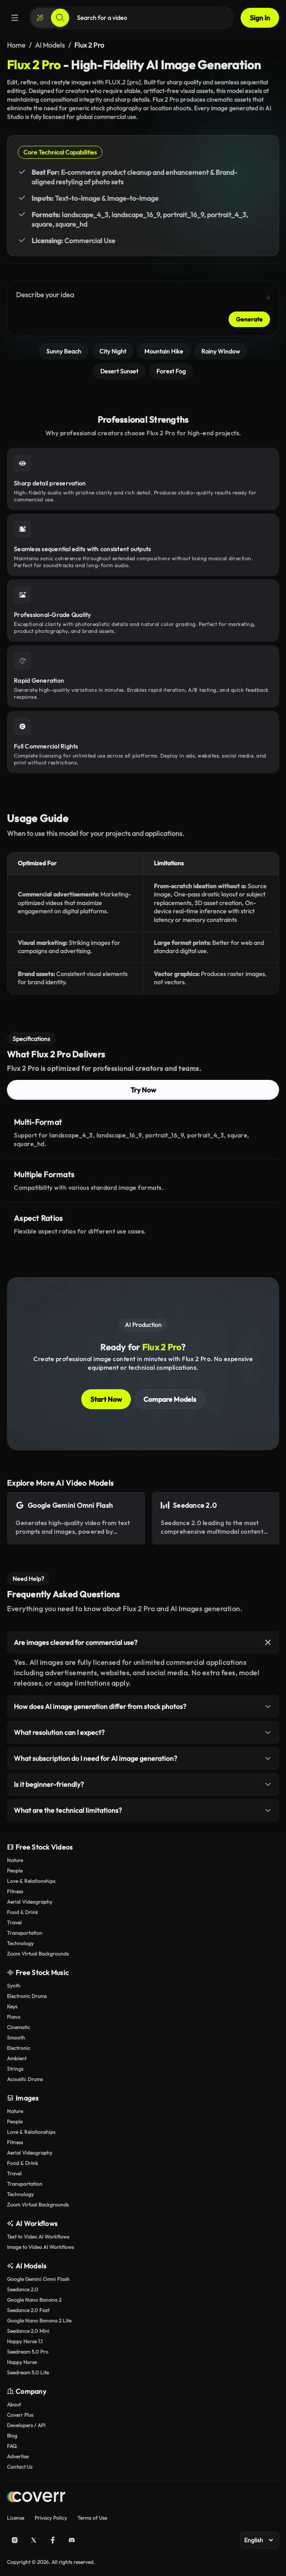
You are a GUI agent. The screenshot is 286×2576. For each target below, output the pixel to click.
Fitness (15, 1891)
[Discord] (71, 2540)
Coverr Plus (20, 2415)
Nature (15, 1860)
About (14, 2404)
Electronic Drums (27, 1996)
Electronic (18, 2048)
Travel (14, 1922)
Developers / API (26, 2425)
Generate (249, 319)
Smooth (16, 2037)
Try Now (143, 1090)
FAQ (12, 2446)
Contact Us (19, 2467)
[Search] (60, 18)
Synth (13, 1985)
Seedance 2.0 (22, 2289)
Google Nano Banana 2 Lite (39, 2320)
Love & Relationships (31, 1881)
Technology (20, 1943)
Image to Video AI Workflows (40, 2247)
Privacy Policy (51, 2518)
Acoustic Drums (25, 2079)
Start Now (106, 1399)
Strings (15, 2068)
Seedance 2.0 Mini (28, 2331)
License (15, 2518)
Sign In (260, 17)
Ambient (16, 2058)
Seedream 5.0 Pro (27, 2351)
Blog (12, 2435)
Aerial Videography (29, 1901)
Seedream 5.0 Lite (28, 2372)
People (14, 1870)
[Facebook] (52, 2540)
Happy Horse (22, 2362)
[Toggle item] (268, 1642)
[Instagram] (14, 2540)
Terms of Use (92, 2518)
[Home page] (36, 2498)
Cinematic (18, 2027)
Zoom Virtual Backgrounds (38, 1953)
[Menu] (14, 18)
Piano (13, 2017)
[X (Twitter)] (33, 2540)
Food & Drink (22, 1912)
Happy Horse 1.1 (24, 2341)
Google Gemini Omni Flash (38, 2279)
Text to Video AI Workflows (38, 2236)
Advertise (18, 2456)
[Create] (40, 18)
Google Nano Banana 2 (34, 2300)
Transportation (24, 1933)
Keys (12, 2006)
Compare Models (169, 1399)
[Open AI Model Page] (76, 1518)
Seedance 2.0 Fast (28, 2310)
